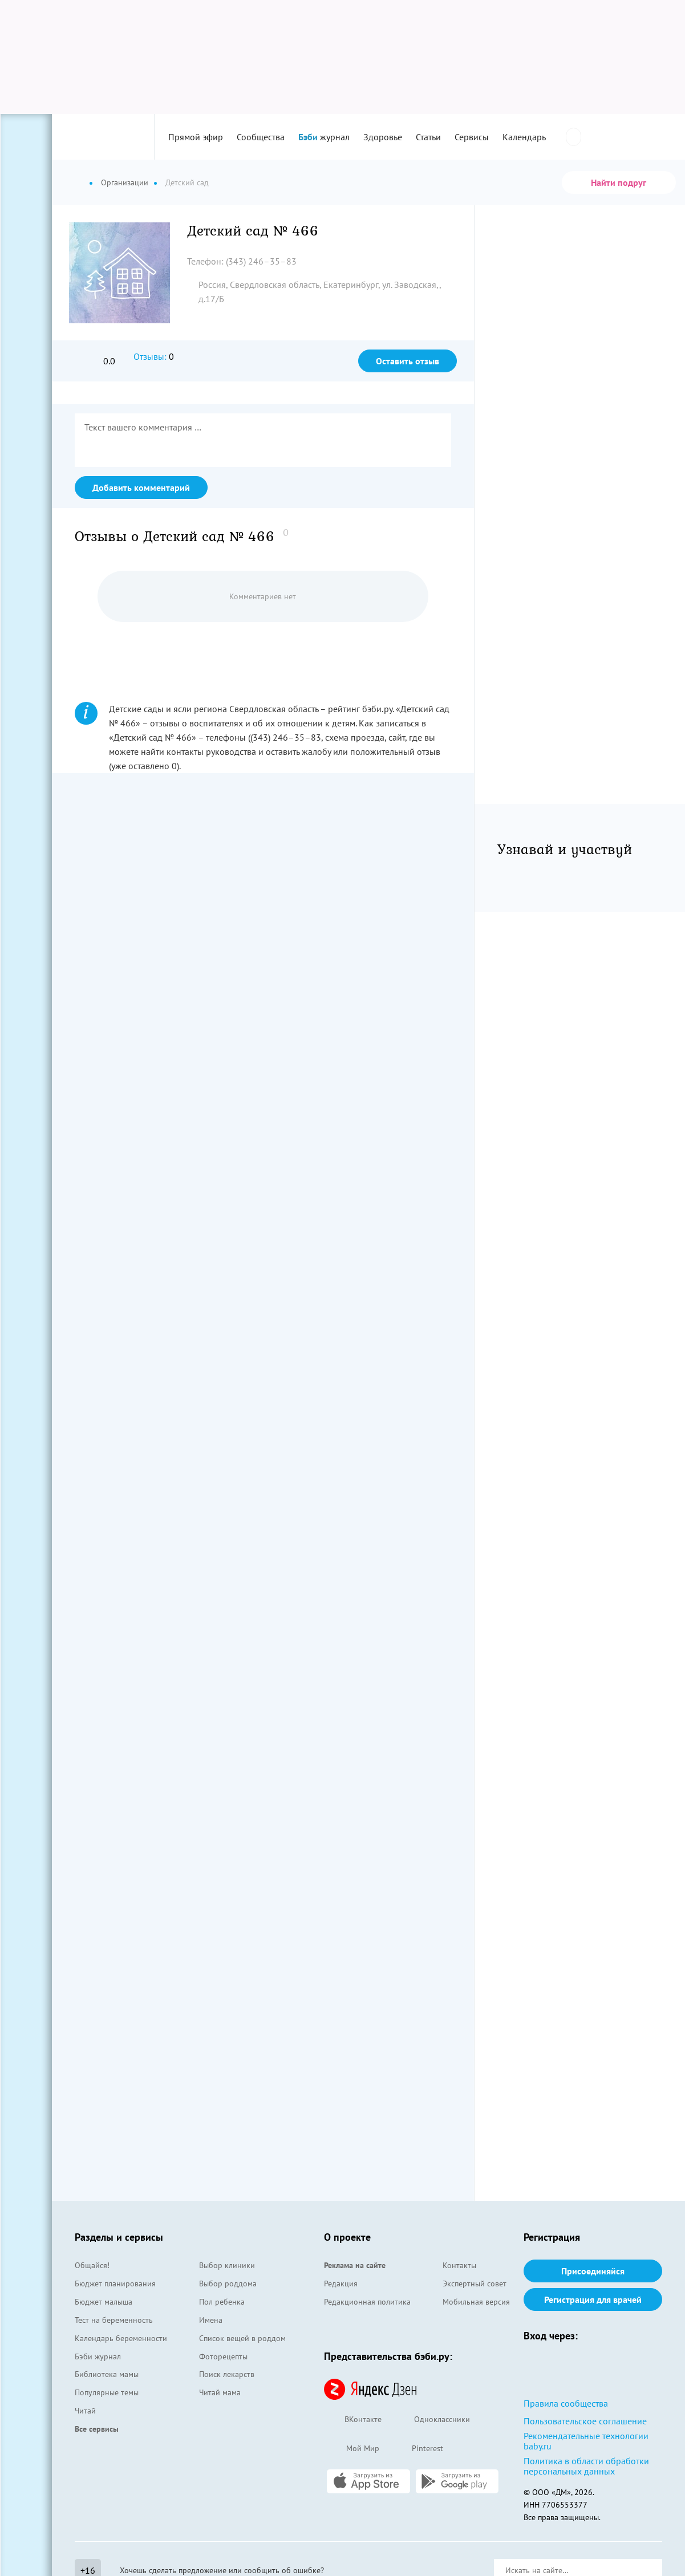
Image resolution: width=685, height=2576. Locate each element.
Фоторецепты (223, 2356)
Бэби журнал (98, 2356)
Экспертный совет (474, 2283)
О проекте (347, 2237)
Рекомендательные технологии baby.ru (586, 2441)
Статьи (428, 137)
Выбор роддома (228, 2283)
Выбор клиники (227, 2265)
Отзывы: (150, 356)
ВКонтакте (353, 2420)
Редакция (341, 2283)
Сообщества (261, 137)
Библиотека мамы (107, 2374)
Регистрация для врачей (593, 2299)
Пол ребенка (222, 2302)
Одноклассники (431, 2420)
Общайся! (92, 2265)
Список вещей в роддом (242, 2338)
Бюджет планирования (115, 2283)
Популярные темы (107, 2392)
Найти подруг (618, 182)
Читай (85, 2411)
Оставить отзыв (407, 361)
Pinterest (417, 2449)
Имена (210, 2320)
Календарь (524, 137)
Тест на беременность (114, 2320)
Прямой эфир (195, 137)
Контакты (459, 2265)
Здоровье (382, 137)
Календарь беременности (121, 2338)
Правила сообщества (566, 2403)
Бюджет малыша (103, 2302)
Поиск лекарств (226, 2374)
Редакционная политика (367, 2302)
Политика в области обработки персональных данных (586, 2466)
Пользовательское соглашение (585, 2421)
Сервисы (472, 137)
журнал (324, 137)
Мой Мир (351, 2449)
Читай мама (220, 2392)
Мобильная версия (476, 2302)
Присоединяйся (593, 2271)
